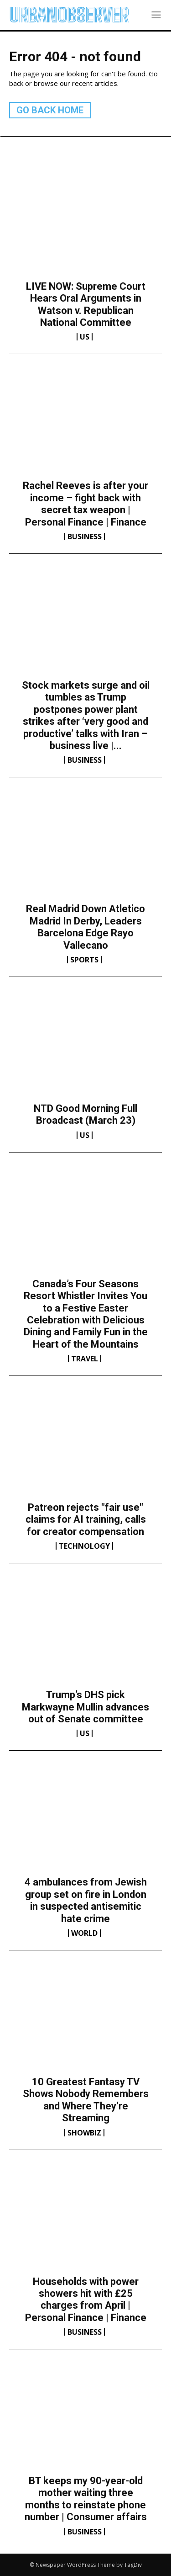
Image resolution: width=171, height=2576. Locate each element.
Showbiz (84, 2132)
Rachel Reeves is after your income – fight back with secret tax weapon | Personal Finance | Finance (85, 503)
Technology (84, 1546)
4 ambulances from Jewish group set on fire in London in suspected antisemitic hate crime (86, 1900)
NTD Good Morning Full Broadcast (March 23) (85, 1114)
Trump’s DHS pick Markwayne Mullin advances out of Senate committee (85, 1707)
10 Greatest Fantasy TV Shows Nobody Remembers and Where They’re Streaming (86, 2100)
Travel (84, 1358)
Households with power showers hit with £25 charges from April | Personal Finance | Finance (85, 2299)
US (84, 336)
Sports (84, 959)
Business (84, 536)
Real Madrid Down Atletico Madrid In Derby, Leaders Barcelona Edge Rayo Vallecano (85, 927)
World (84, 1933)
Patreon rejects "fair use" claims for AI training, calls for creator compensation (86, 1519)
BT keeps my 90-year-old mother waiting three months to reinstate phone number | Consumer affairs (86, 2499)
